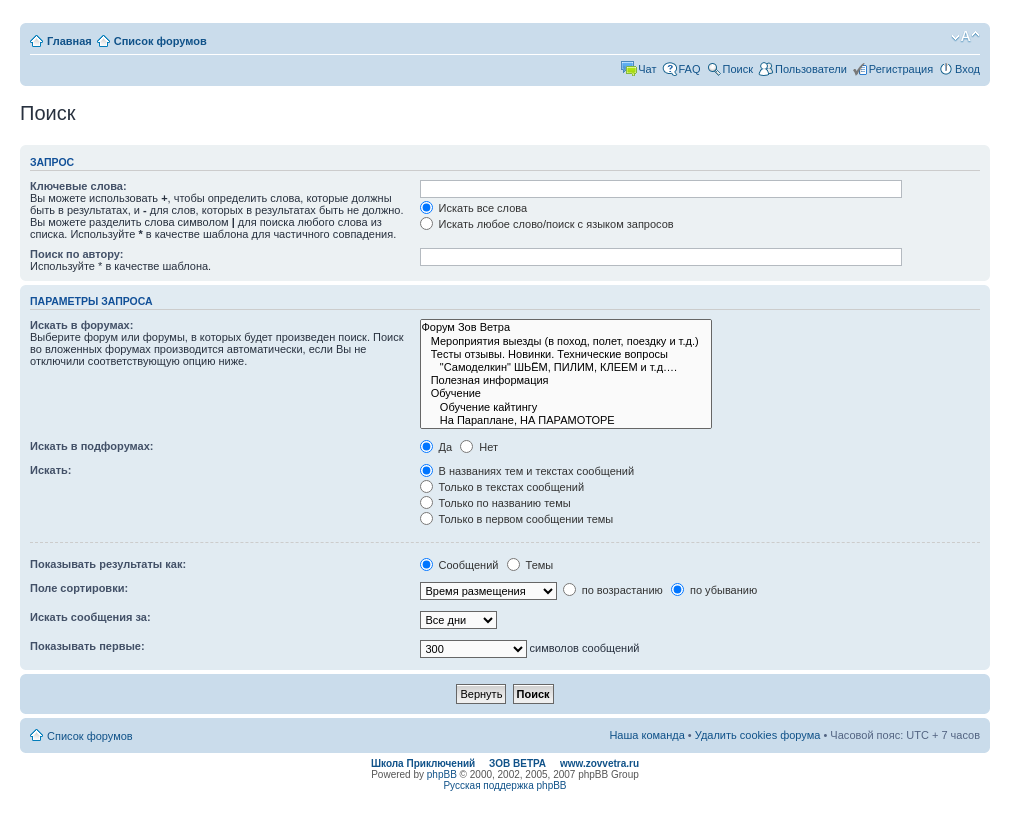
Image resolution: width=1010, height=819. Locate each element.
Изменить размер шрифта (965, 37)
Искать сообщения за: (90, 617)
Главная (69, 41)
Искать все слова (474, 208)
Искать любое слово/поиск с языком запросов (547, 224)
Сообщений (459, 565)
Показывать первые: (87, 646)
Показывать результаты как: (108, 564)
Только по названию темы (495, 503)
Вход (967, 69)
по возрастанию (613, 590)
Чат (647, 69)
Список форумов (160, 41)
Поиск (738, 69)
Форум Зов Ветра (566, 327)
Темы (530, 565)
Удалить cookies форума (758, 735)
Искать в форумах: (81, 325)
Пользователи (811, 69)
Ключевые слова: (78, 186)
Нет (479, 447)
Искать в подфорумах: (92, 446)
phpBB (442, 774)
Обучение (566, 393)
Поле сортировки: (79, 588)
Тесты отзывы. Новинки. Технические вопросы (566, 354)
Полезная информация (566, 380)
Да (436, 447)
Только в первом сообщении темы (517, 519)
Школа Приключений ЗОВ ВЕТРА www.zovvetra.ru (505, 763)
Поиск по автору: (76, 254)
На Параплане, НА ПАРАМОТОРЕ (566, 420)
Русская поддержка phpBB (504, 785)
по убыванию (714, 590)
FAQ (690, 69)
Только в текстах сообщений (502, 487)
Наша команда (646, 735)
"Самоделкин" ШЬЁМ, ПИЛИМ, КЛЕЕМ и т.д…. (566, 367)
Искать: (50, 470)
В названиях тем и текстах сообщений (527, 471)
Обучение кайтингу (566, 407)
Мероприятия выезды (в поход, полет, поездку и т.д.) (566, 341)
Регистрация (901, 69)
